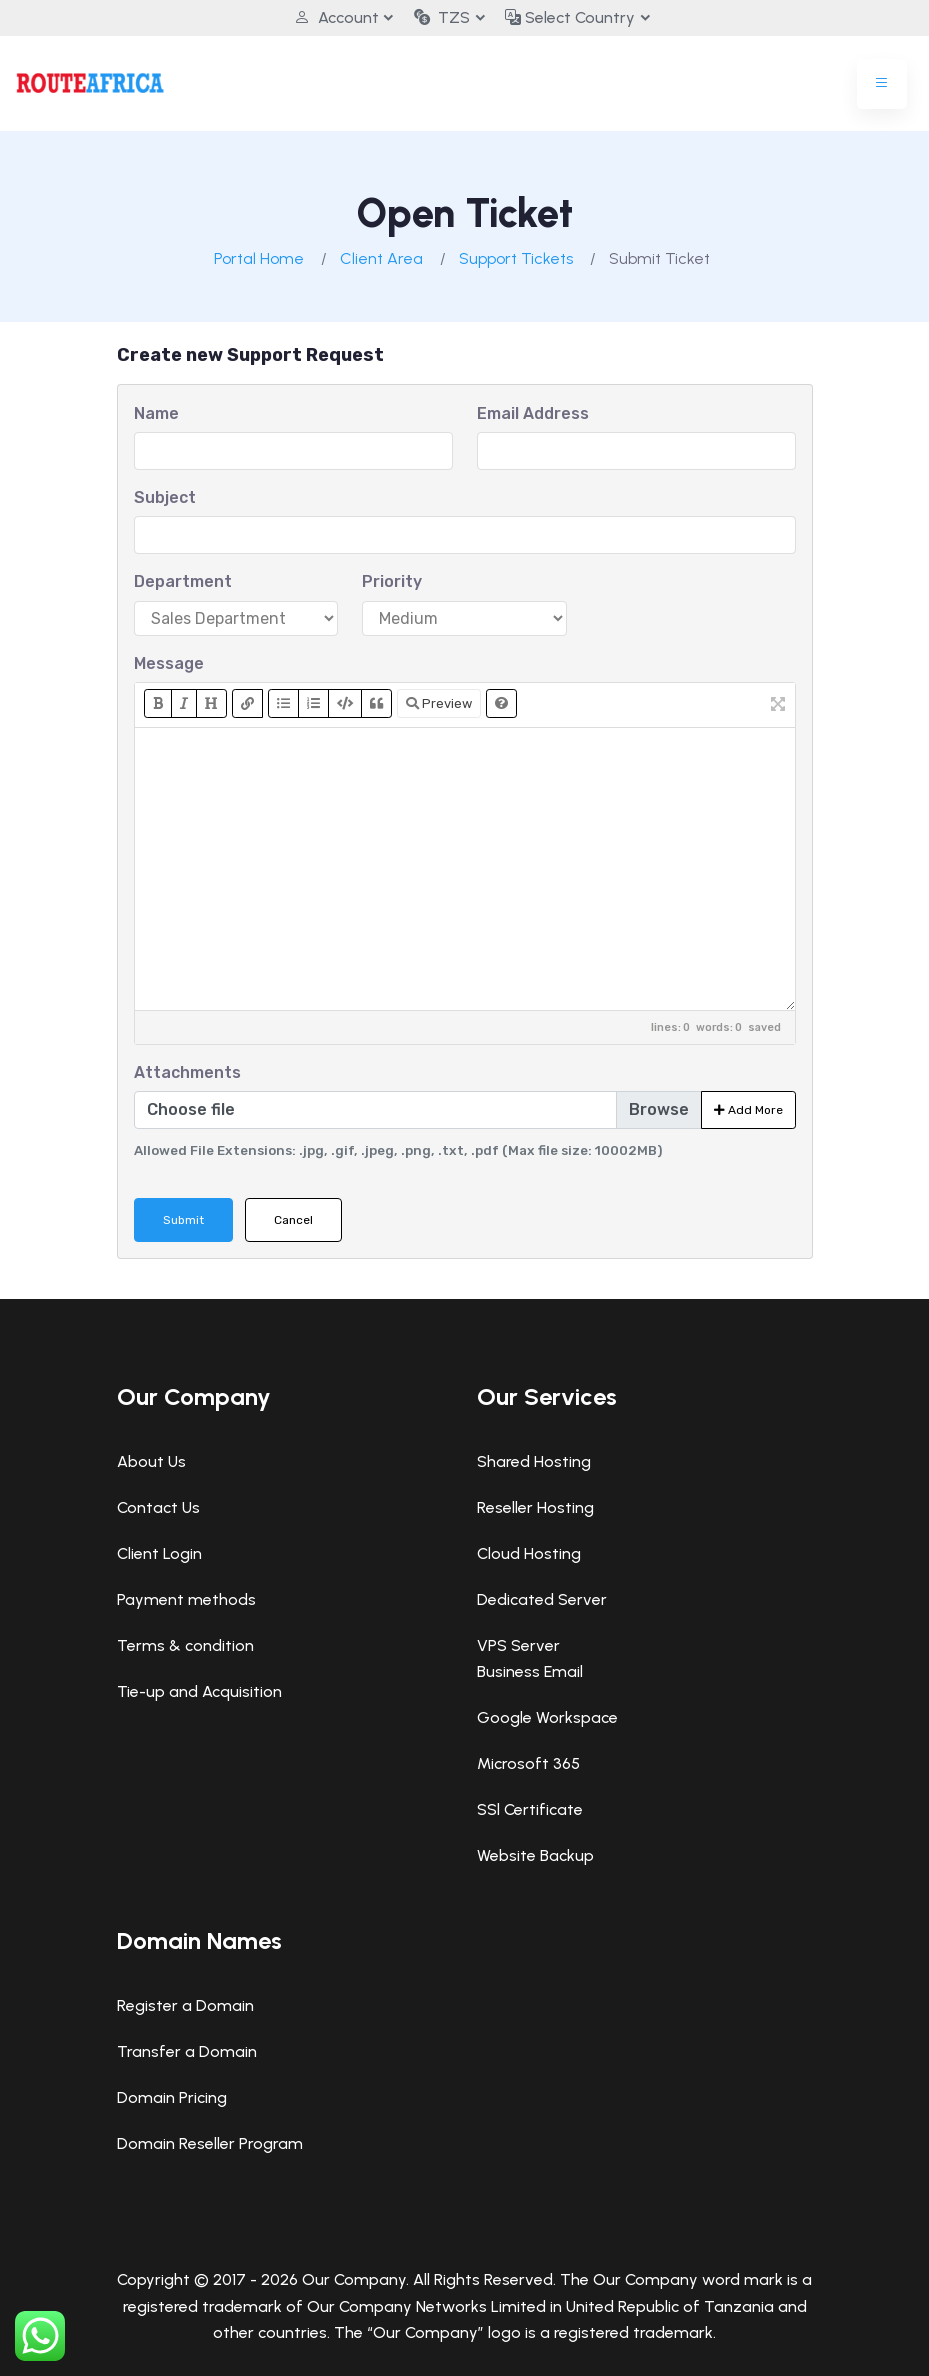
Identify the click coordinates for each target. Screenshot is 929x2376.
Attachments (187, 1072)
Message (169, 663)
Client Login (159, 1553)
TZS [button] (442, 17)
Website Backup (535, 1855)
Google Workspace (547, 1717)
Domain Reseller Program (210, 2143)
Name (156, 413)
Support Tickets (516, 258)
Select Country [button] (575, 17)
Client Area (381, 258)
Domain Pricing (172, 2097)
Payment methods (186, 1599)
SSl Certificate (530, 1809)
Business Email (530, 1671)
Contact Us (158, 1507)
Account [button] (331, 17)
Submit (183, 1220)
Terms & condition (185, 1645)
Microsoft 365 (528, 1763)
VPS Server (518, 1645)
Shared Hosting (534, 1461)
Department (183, 581)
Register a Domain (185, 2005)
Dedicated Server (542, 1599)
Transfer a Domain (187, 2051)
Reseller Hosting (535, 1507)
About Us (151, 1461)
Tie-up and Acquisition (199, 1691)
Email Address (533, 413)
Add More (748, 1110)
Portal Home (259, 258)
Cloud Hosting (529, 1553)
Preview (439, 703)
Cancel (293, 1220)
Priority (392, 581)
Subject (165, 497)
